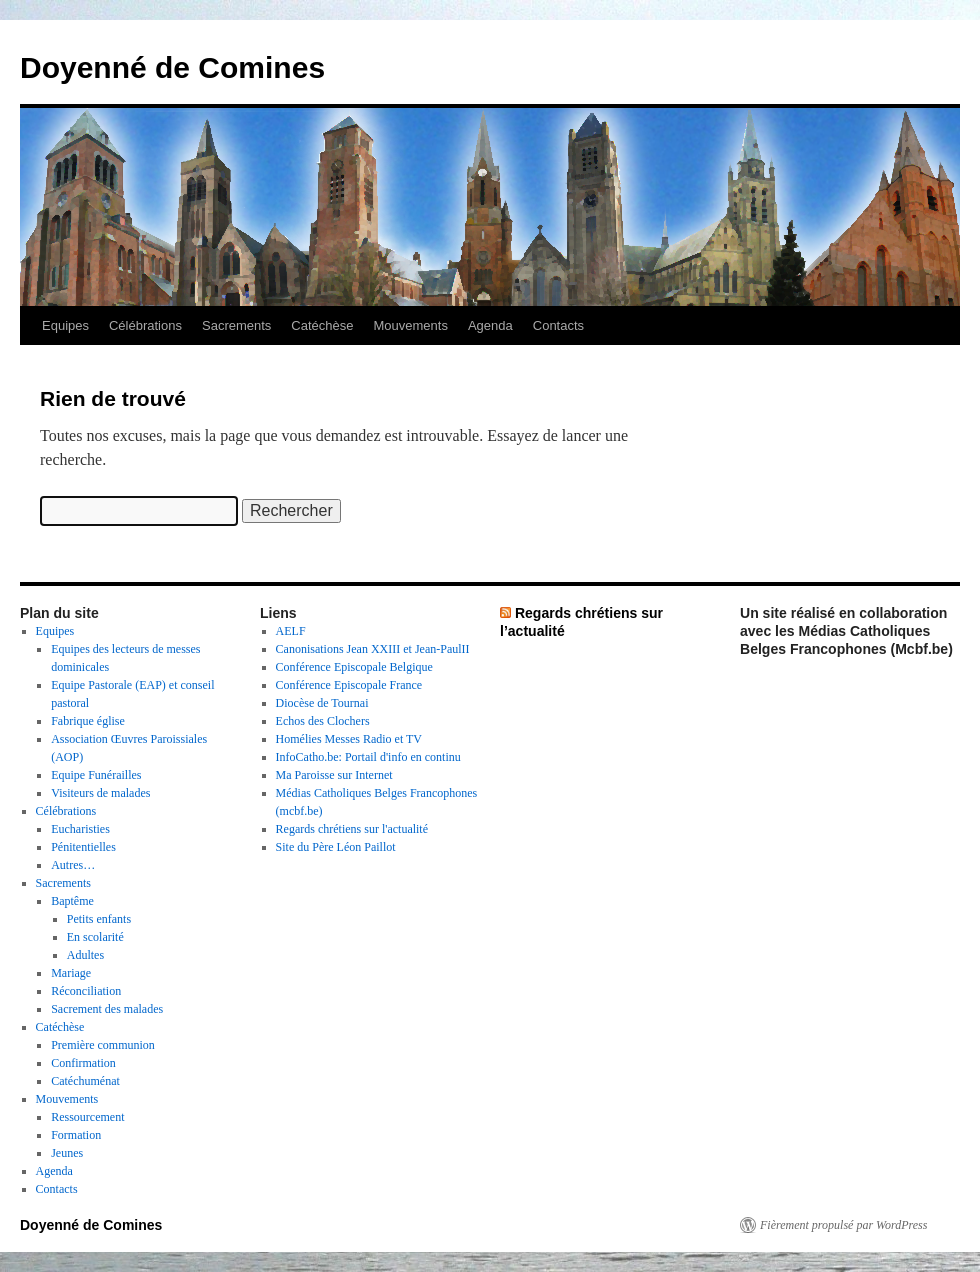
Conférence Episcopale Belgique (354, 667)
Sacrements (236, 325)
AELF (291, 631)
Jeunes (67, 1153)
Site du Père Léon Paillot (336, 847)
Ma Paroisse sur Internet (334, 775)
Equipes (65, 325)
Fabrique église (88, 721)
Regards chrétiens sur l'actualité (352, 829)
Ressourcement (87, 1117)
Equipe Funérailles (96, 775)
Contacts (558, 325)
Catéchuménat (85, 1081)
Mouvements (411, 325)
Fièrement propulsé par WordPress (843, 1225)
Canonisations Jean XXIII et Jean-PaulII (373, 649)
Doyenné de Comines (172, 67)
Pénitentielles (83, 847)
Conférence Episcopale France (349, 685)
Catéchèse (322, 325)
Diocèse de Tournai (322, 703)
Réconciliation (86, 991)
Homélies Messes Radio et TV (349, 739)
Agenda (490, 325)
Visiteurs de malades (100, 793)
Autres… (73, 865)
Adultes (85, 955)
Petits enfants (99, 919)
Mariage (71, 973)
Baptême (72, 901)
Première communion (103, 1045)
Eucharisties (80, 829)
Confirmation (83, 1063)
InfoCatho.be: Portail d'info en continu (368, 757)
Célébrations (145, 325)
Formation (76, 1135)
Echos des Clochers (323, 721)
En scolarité (95, 937)
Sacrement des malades (107, 1009)
